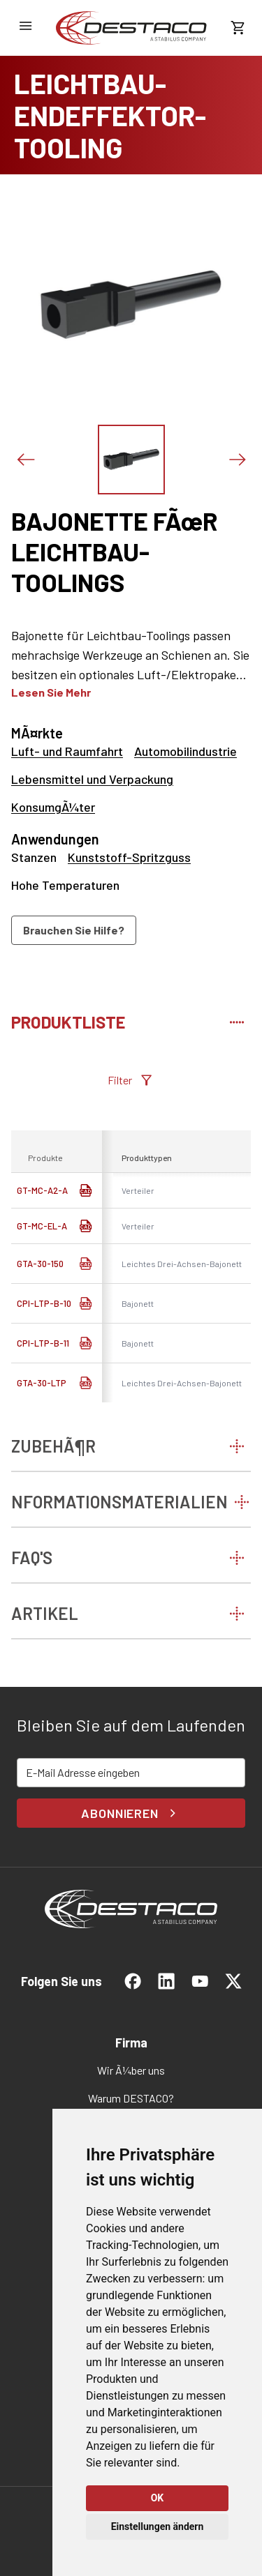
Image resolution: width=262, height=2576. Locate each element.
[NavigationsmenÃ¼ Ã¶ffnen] (25, 25)
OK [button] (157, 2497)
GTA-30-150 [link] (40, 1263)
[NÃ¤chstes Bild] (237, 460)
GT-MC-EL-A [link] (42, 1226)
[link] (131, 28)
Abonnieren (131, 1813)
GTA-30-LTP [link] (41, 1382)
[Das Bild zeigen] (131, 459)
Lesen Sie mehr (51, 692)
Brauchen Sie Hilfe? (73, 930)
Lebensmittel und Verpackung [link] (92, 779)
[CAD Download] (85, 1264)
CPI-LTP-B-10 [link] (44, 1303)
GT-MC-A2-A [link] (42, 1190)
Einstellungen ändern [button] (157, 2526)
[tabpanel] (131, 1237)
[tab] (131, 1019)
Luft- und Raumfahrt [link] (67, 751)
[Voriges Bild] (25, 460)
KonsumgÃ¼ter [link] (53, 807)
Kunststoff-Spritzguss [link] (129, 857)
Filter (131, 1080)
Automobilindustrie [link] (185, 751)
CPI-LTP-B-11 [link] (43, 1343)
